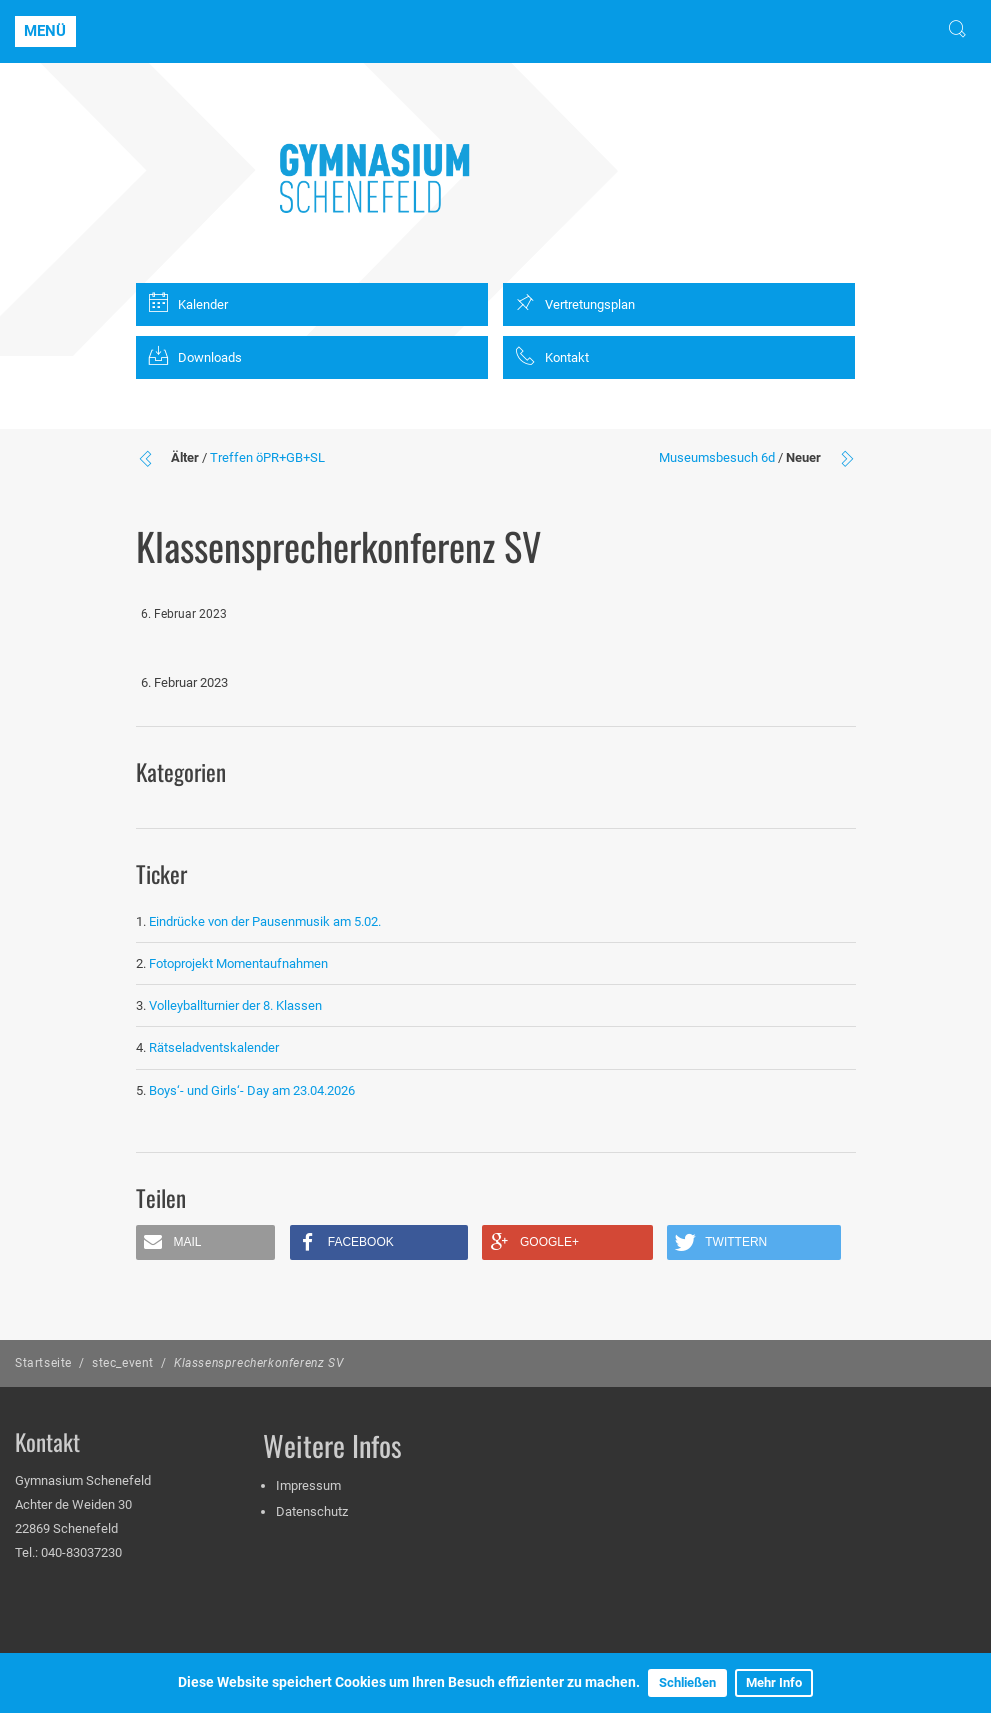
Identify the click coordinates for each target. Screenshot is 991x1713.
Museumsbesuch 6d (717, 457)
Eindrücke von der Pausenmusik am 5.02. (265, 921)
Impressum (308, 1485)
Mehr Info (774, 1682)
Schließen (687, 1682)
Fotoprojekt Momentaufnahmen (238, 963)
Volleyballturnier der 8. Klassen (235, 1005)
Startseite (43, 1363)
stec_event (123, 1363)
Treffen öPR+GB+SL (267, 457)
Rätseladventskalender (214, 1047)
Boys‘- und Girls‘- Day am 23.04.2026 (252, 1090)
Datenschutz (312, 1511)
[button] (206, 1242)
